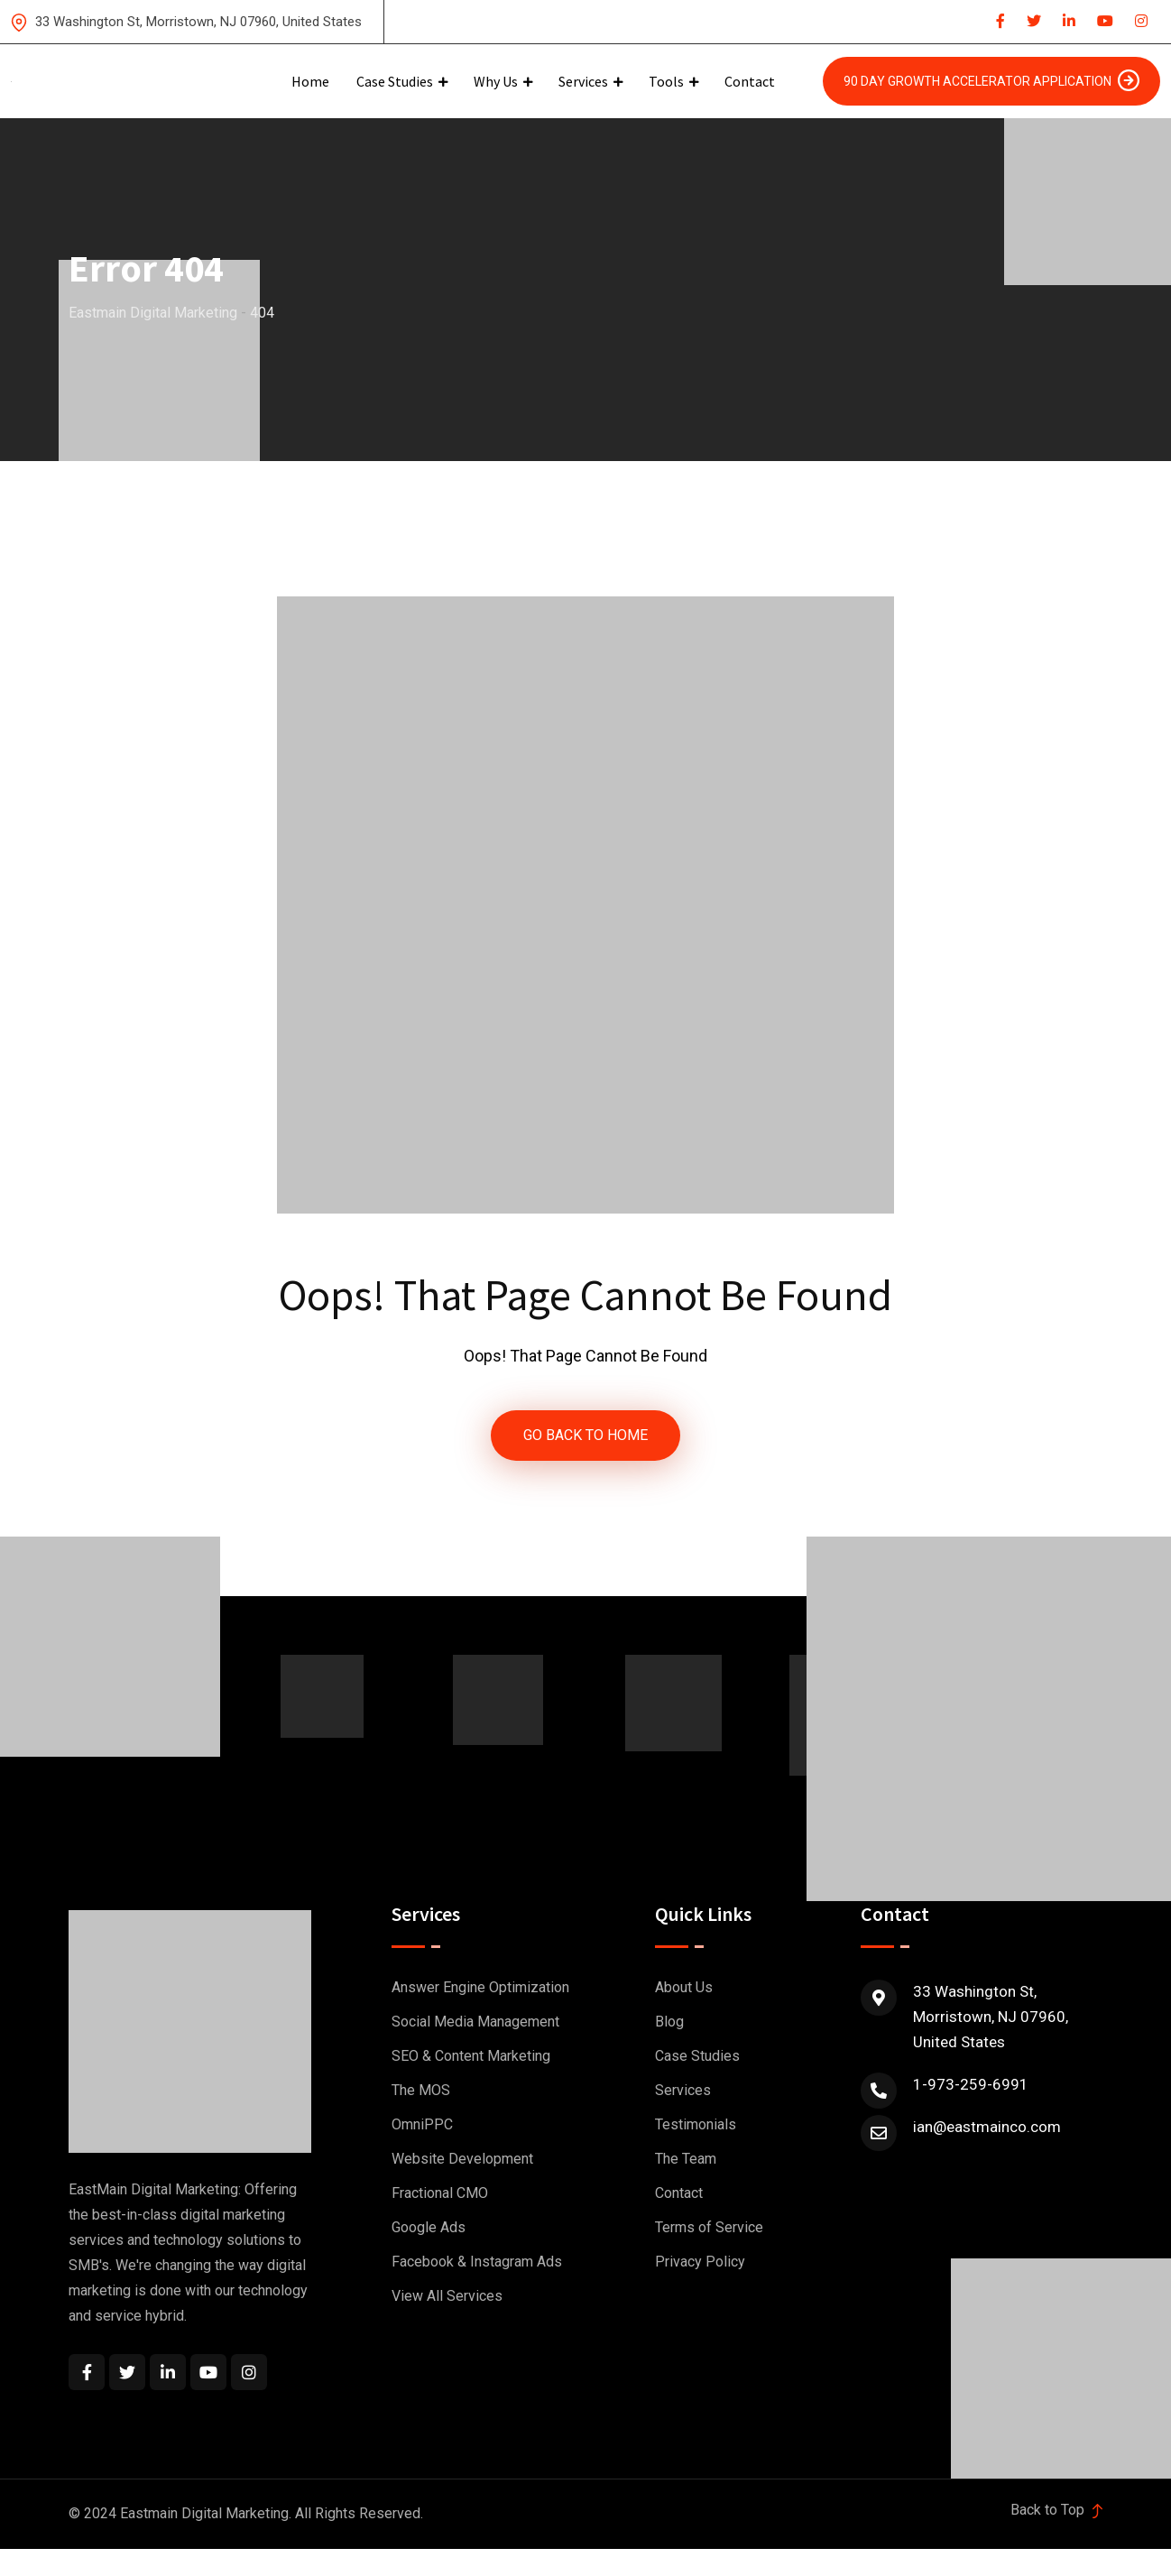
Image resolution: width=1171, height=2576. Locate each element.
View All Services (447, 2297)
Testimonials (695, 2126)
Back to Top (1056, 2511)
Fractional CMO (440, 2194)
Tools (666, 81)
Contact (749, 81)
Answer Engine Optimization (480, 1989)
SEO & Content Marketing (471, 2057)
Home (310, 81)
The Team (685, 2160)
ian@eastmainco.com (987, 2128)
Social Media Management (475, 2023)
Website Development (462, 2160)
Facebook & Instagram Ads (477, 2263)
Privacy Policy (700, 2263)
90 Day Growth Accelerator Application (991, 80)
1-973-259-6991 (970, 2086)
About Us (684, 1989)
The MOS (421, 2092)
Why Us (496, 81)
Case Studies (394, 81)
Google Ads (429, 2229)
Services (583, 81)
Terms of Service (709, 2229)
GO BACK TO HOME (585, 1436)
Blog (669, 2023)
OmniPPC (422, 2126)
